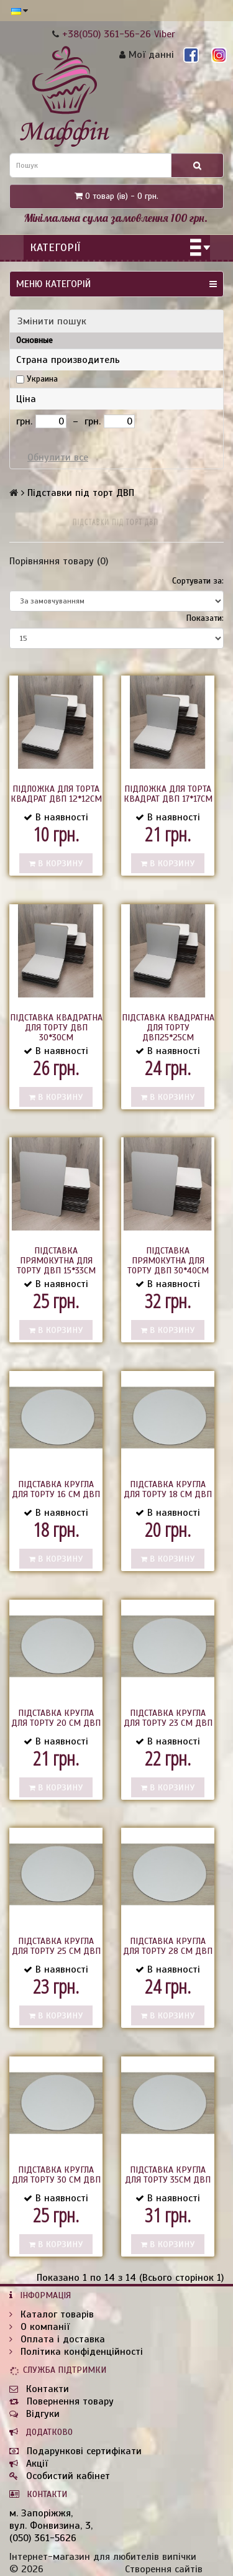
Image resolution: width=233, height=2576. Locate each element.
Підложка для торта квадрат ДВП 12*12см (56, 794)
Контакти (39, 2389)
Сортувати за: (198, 580)
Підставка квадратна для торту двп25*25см (168, 1027)
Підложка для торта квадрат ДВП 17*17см (168, 794)
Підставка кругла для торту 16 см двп (56, 1489)
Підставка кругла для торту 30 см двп (56, 2175)
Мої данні (146, 54)
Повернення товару (61, 2401)
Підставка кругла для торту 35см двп (168, 2175)
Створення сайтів (164, 2569)
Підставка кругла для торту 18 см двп (168, 1489)
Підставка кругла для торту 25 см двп (56, 1946)
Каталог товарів (51, 2314)
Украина (42, 379)
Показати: (205, 618)
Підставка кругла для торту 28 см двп (167, 1946)
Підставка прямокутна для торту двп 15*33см (56, 1260)
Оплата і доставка (57, 2339)
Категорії (55, 247)
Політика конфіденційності (76, 2351)
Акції (28, 2463)
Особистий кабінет (59, 2476)
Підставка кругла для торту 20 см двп (56, 1718)
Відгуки (34, 2414)
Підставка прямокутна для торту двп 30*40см (168, 1260)
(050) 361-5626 (42, 2538)
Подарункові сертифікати (75, 2451)
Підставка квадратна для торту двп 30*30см (56, 1027)
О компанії (39, 2327)
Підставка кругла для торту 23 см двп (168, 1718)
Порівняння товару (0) (58, 561)
